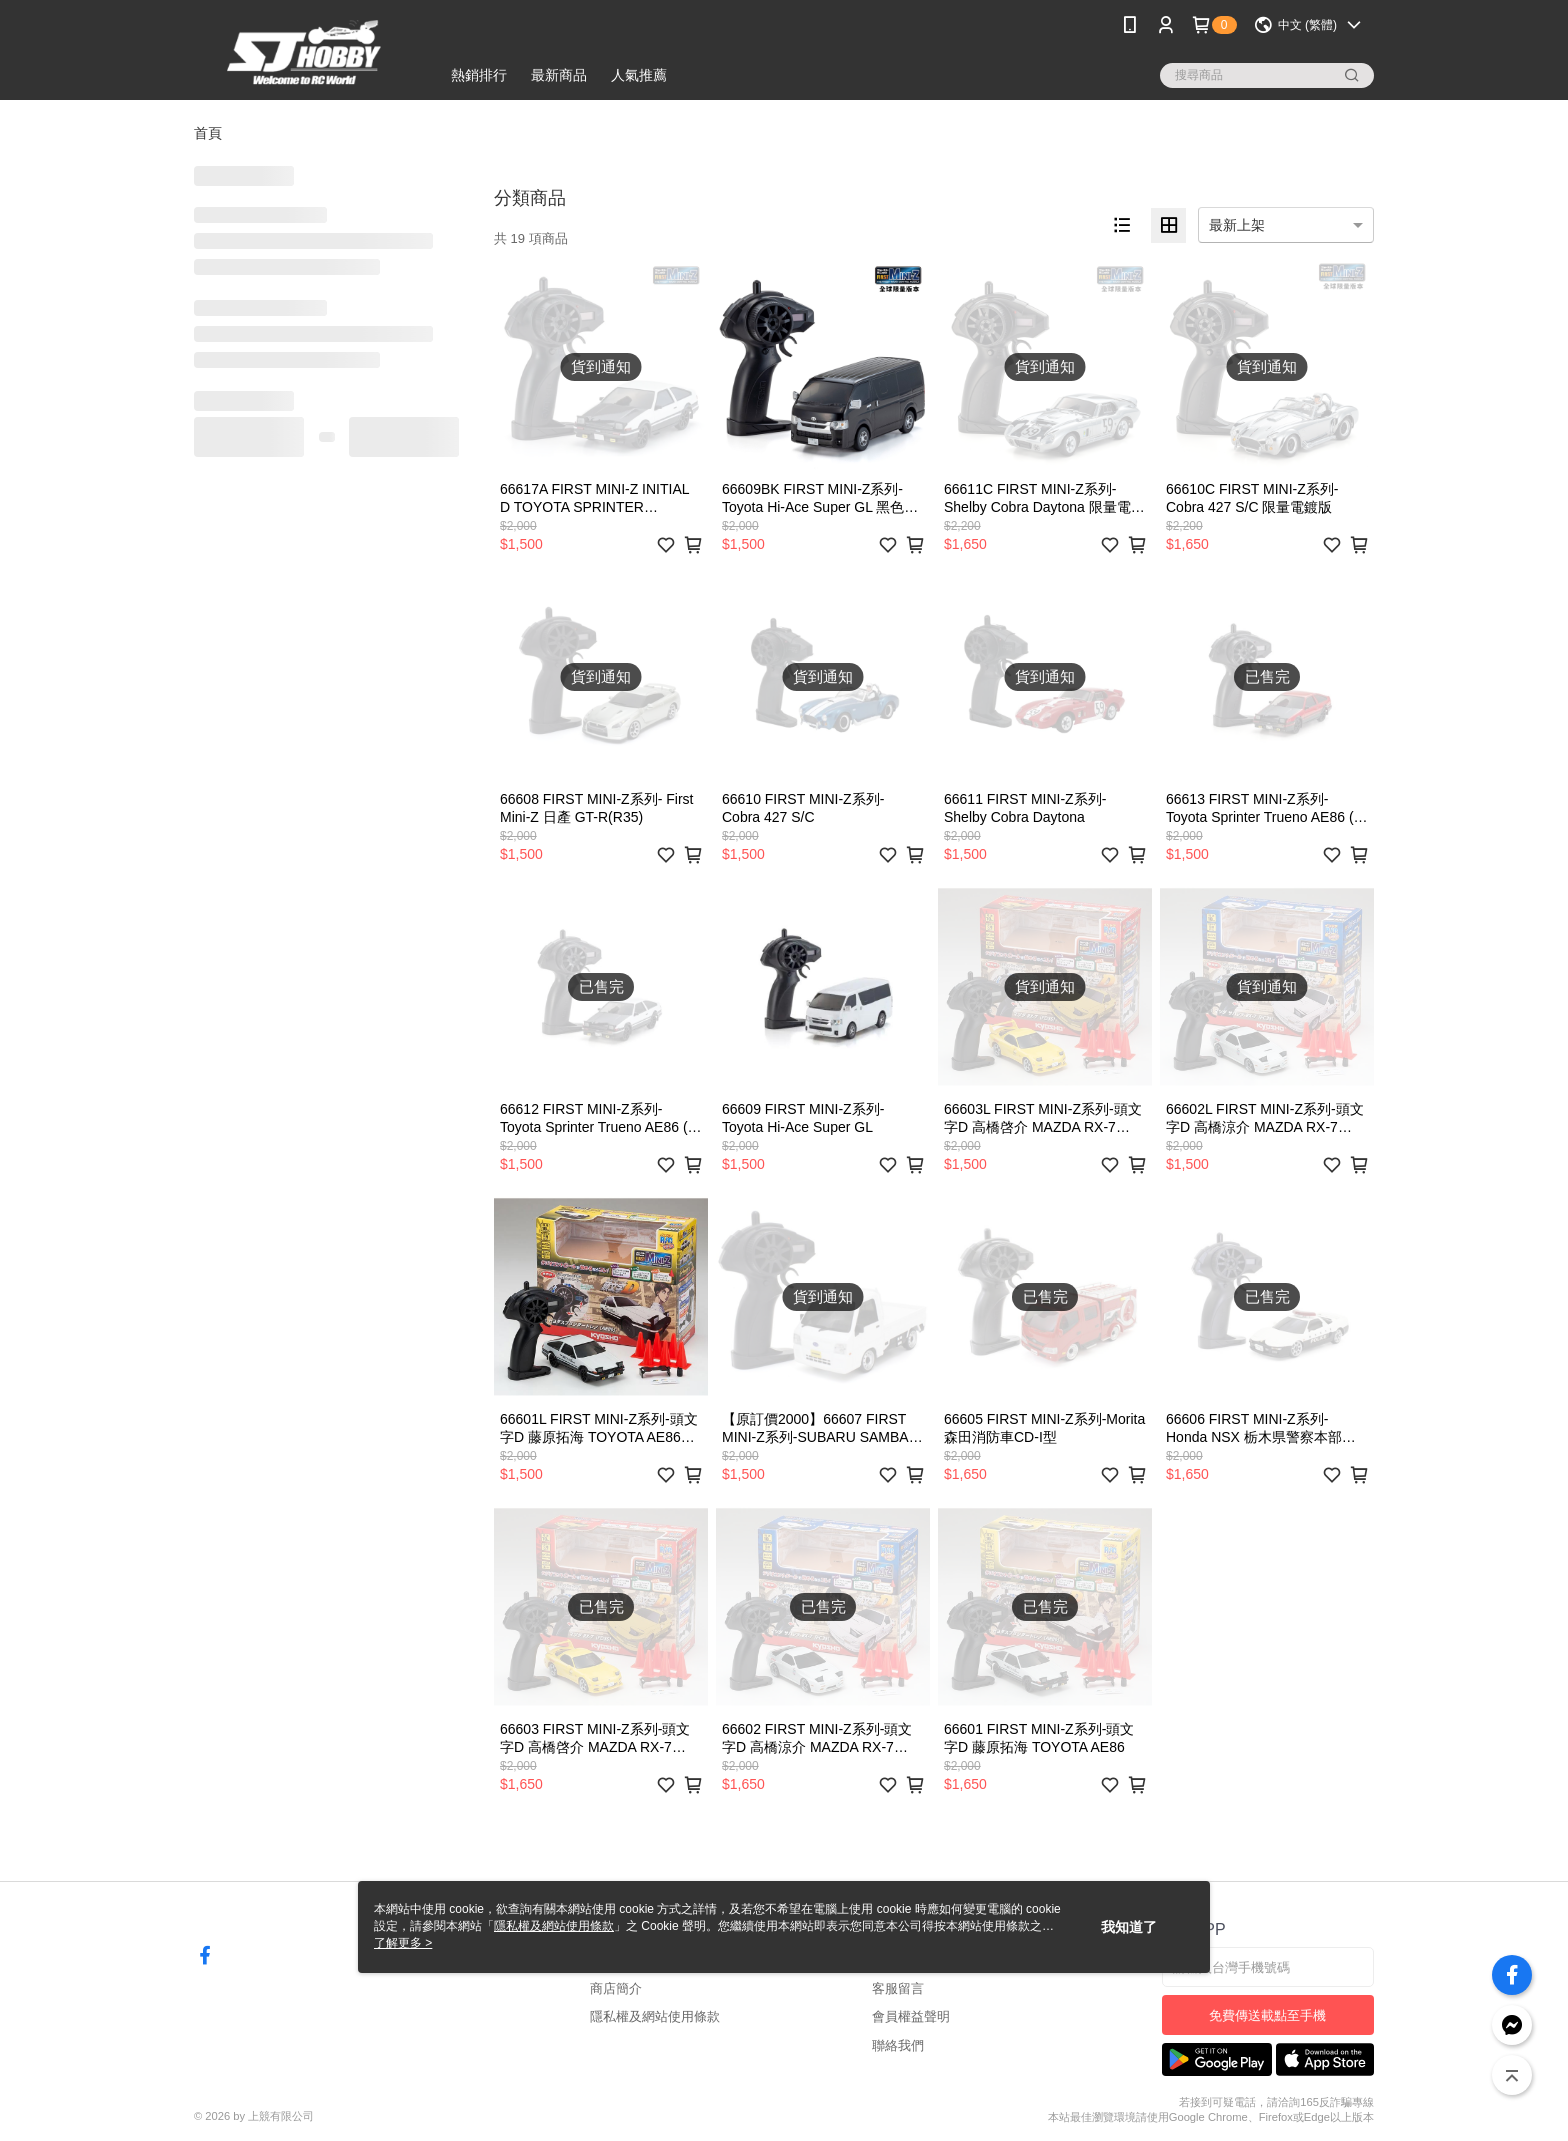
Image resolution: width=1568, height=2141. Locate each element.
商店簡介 (616, 1988)
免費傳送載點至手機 (1267, 2015)
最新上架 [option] (1237, 225)
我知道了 (1129, 1927)
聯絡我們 (898, 2045)
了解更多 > (403, 1943)
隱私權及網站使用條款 (655, 2016)
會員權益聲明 (911, 2016)
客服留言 (898, 1988)
